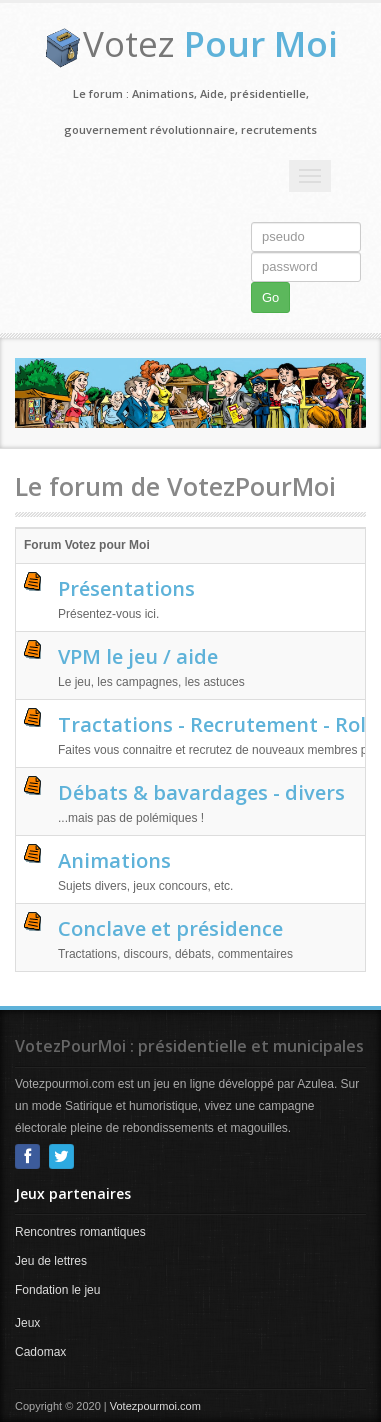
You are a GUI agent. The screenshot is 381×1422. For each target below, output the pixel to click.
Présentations (126, 588)
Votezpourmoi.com (155, 1406)
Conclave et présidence (170, 928)
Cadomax (40, 1352)
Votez (210, 43)
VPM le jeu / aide (138, 656)
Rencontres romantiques (80, 1232)
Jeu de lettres (51, 1261)
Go (270, 297)
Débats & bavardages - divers (201, 792)
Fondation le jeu (57, 1290)
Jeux (27, 1323)
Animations (114, 860)
